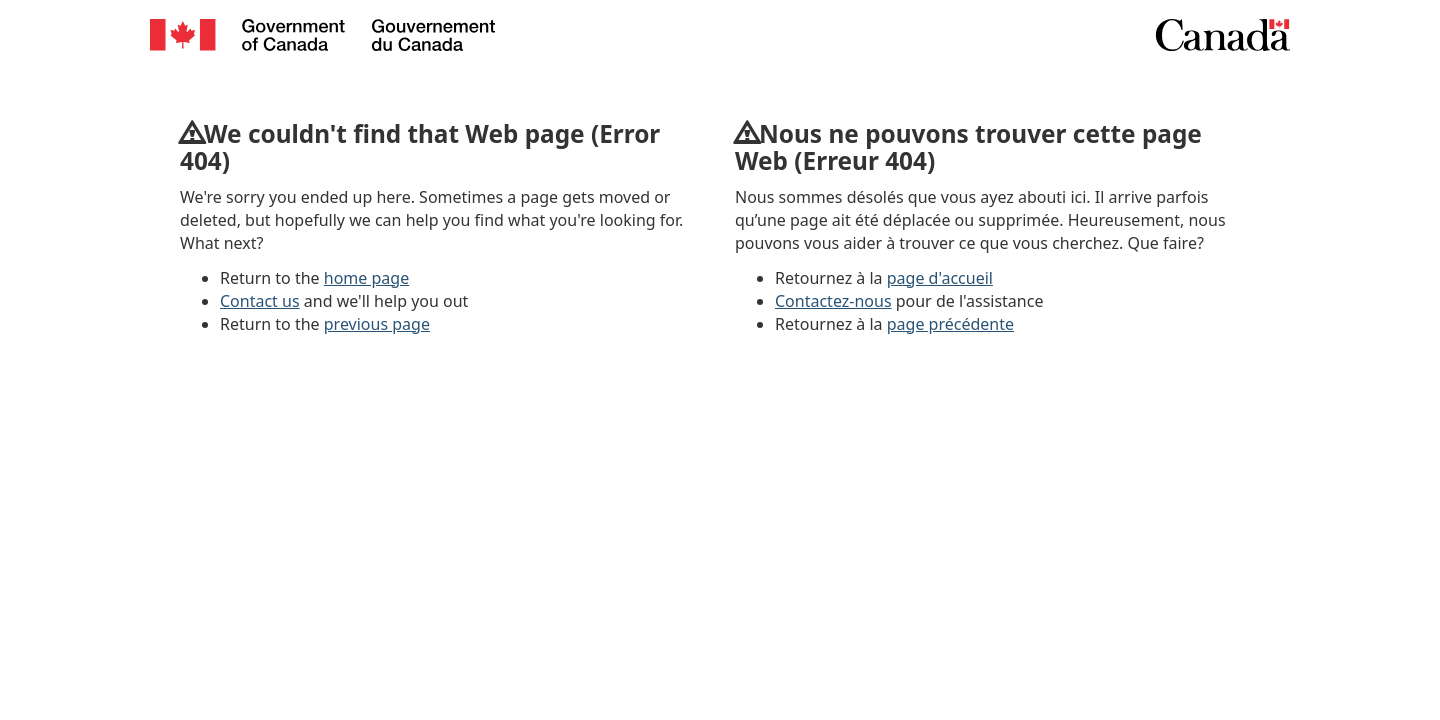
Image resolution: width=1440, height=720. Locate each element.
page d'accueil (940, 278)
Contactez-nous (833, 301)
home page (366, 278)
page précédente (950, 324)
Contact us (260, 301)
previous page (377, 324)
